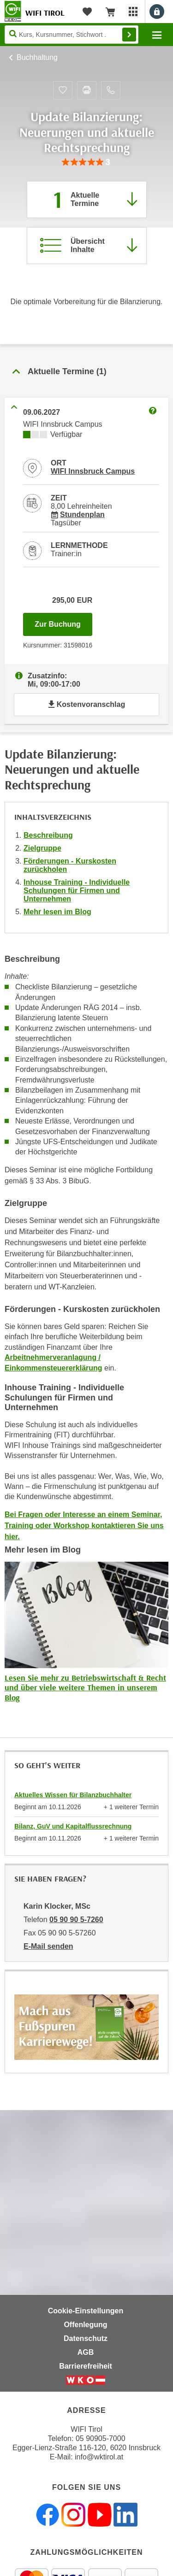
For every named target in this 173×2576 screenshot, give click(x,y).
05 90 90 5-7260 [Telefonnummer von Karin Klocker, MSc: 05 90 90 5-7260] (76, 1919)
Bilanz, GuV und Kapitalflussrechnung (72, 1826)
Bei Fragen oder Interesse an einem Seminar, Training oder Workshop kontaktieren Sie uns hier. (84, 1526)
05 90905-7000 (100, 2438)
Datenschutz (85, 2338)
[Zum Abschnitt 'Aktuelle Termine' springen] (87, 199)
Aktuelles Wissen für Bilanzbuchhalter (72, 1795)
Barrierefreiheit (85, 2366)
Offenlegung (85, 2325)
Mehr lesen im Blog (57, 912)
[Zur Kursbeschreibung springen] (87, 245)
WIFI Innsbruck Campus (93, 471)
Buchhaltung (37, 57)
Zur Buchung (63, 621)
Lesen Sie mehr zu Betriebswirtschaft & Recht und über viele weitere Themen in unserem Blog (85, 1687)
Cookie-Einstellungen (86, 2311)
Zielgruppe (42, 848)
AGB (86, 2352)
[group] (86, 162)
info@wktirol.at (99, 2457)
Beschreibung (48, 835)
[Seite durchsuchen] (71, 34)
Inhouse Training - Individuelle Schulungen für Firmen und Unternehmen (77, 890)
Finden (129, 34)
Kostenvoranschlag (86, 704)
